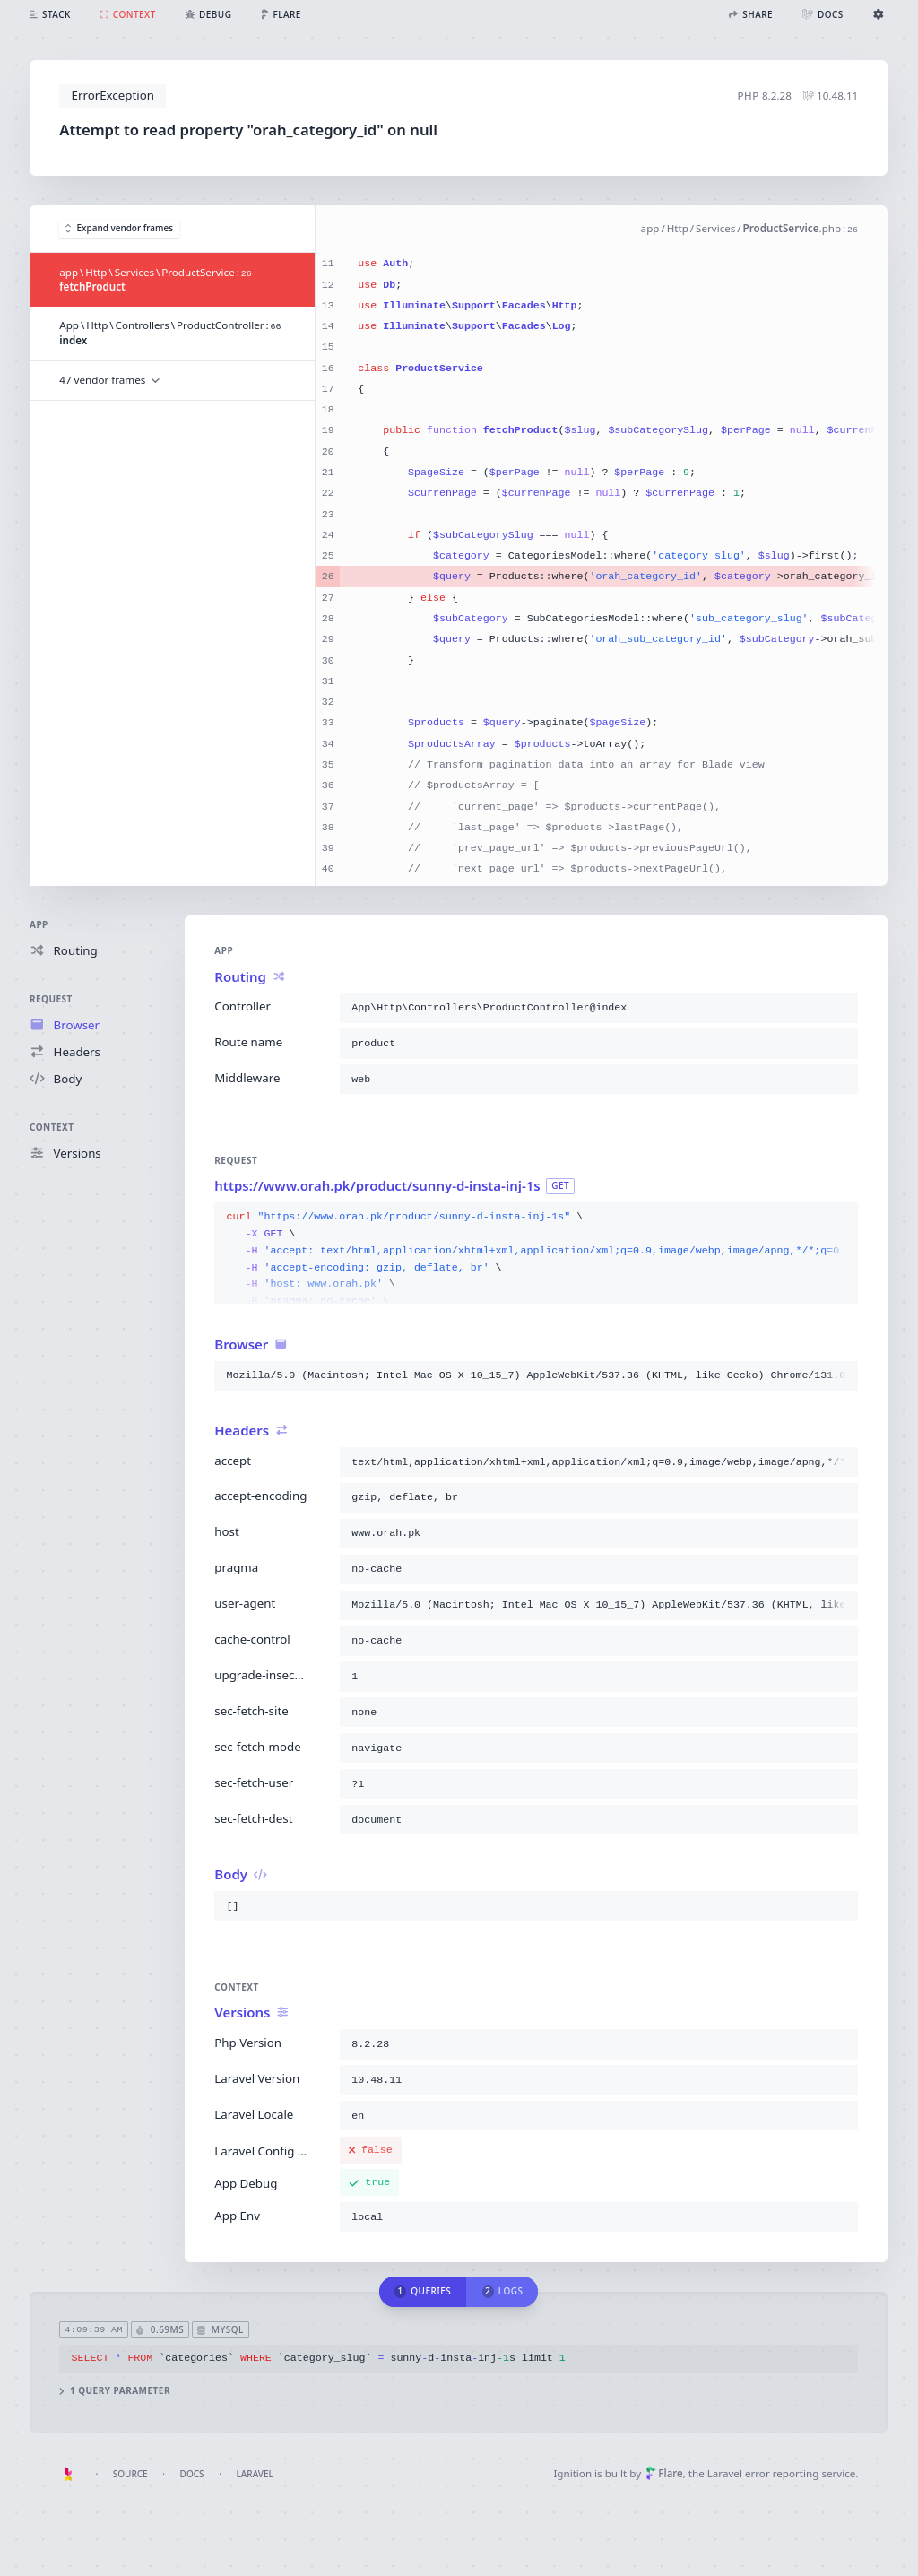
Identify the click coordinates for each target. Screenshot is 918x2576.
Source (130, 2474)
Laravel (255, 2474)
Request (51, 999)
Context (52, 1127)
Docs (192, 2474)
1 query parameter (115, 2391)
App (39, 924)
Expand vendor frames (119, 228)
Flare (664, 2473)
